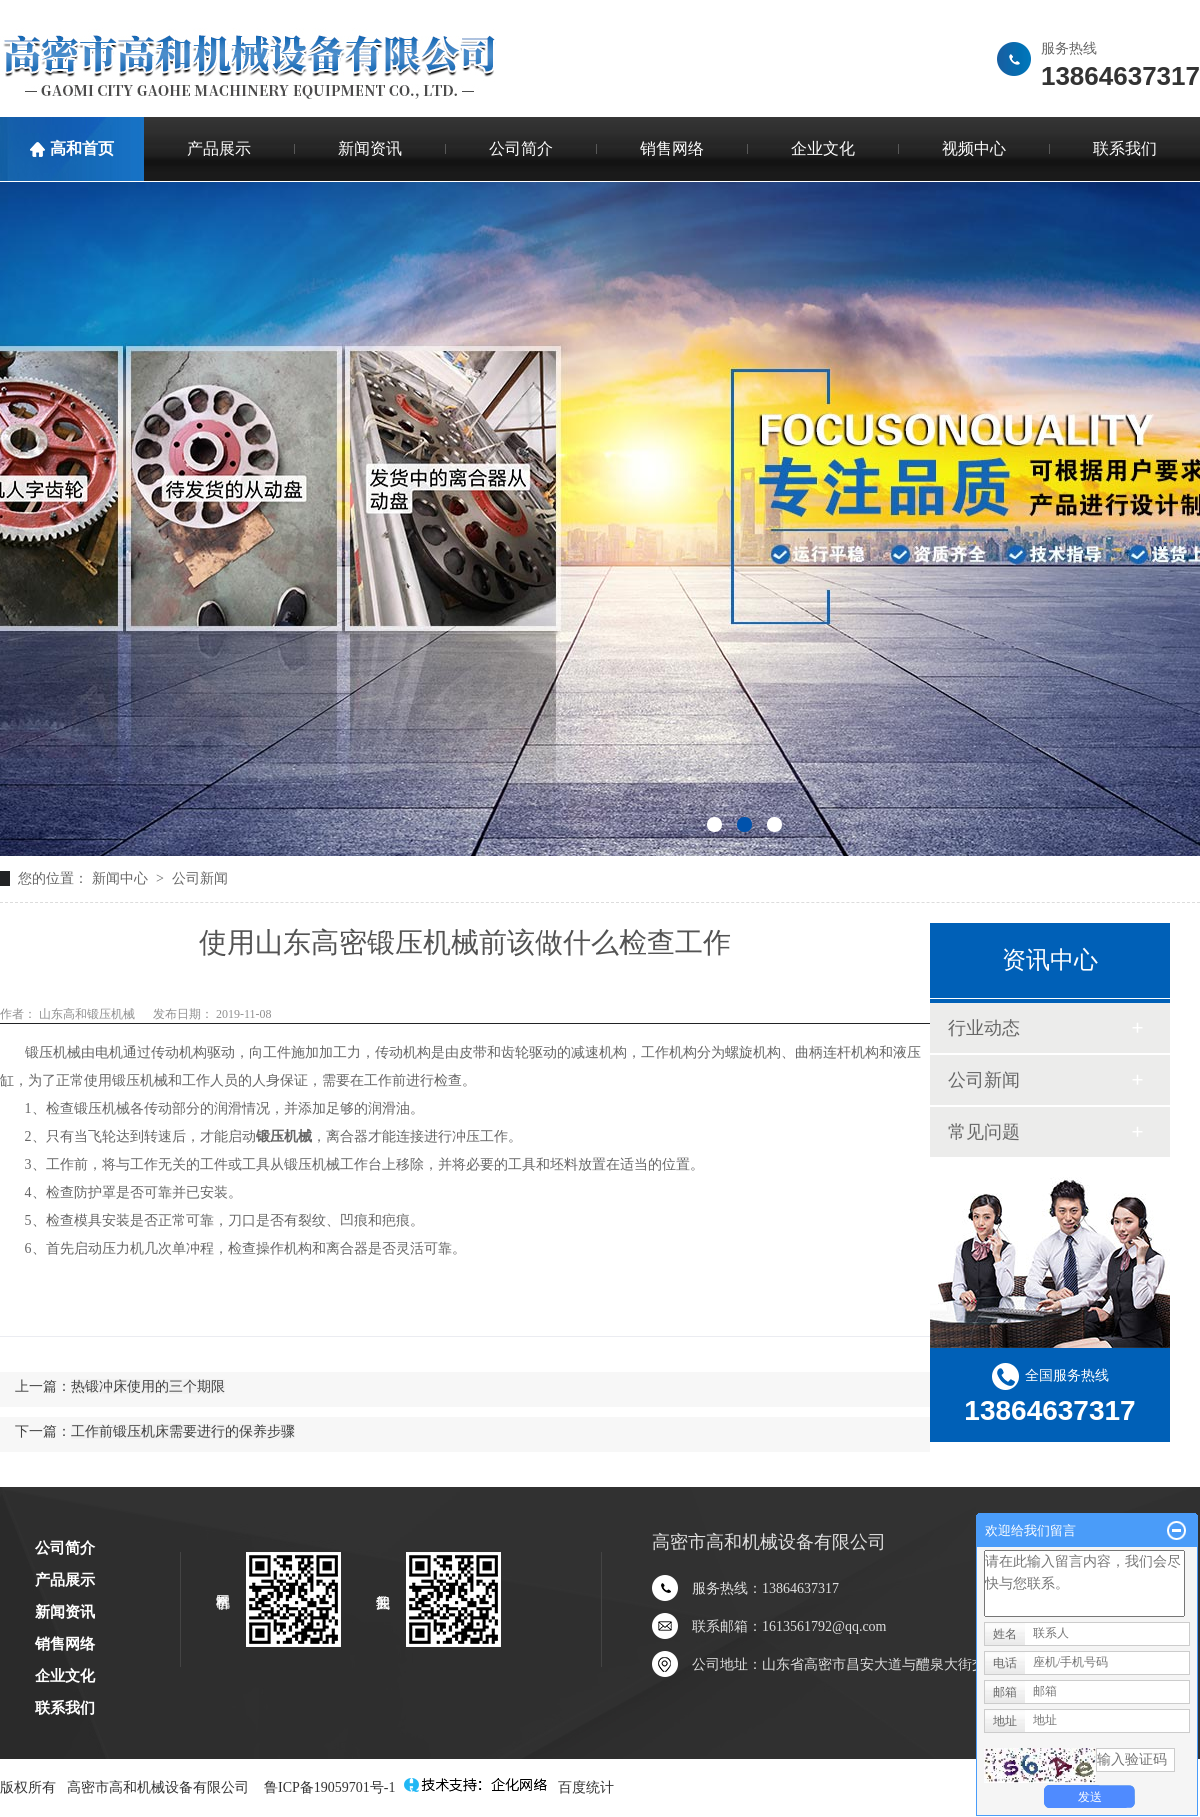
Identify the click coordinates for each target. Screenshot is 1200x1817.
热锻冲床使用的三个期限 (148, 1386)
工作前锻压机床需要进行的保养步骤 (183, 1431)
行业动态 (984, 1028)
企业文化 (823, 148)
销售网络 (672, 148)
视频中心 (974, 148)
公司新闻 (200, 878)
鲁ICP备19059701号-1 (329, 1787)
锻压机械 (53, 1052)
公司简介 (521, 148)
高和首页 (82, 148)
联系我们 (65, 1708)
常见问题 (984, 1132)
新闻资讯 (370, 148)
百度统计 (586, 1787)
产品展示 (219, 148)
